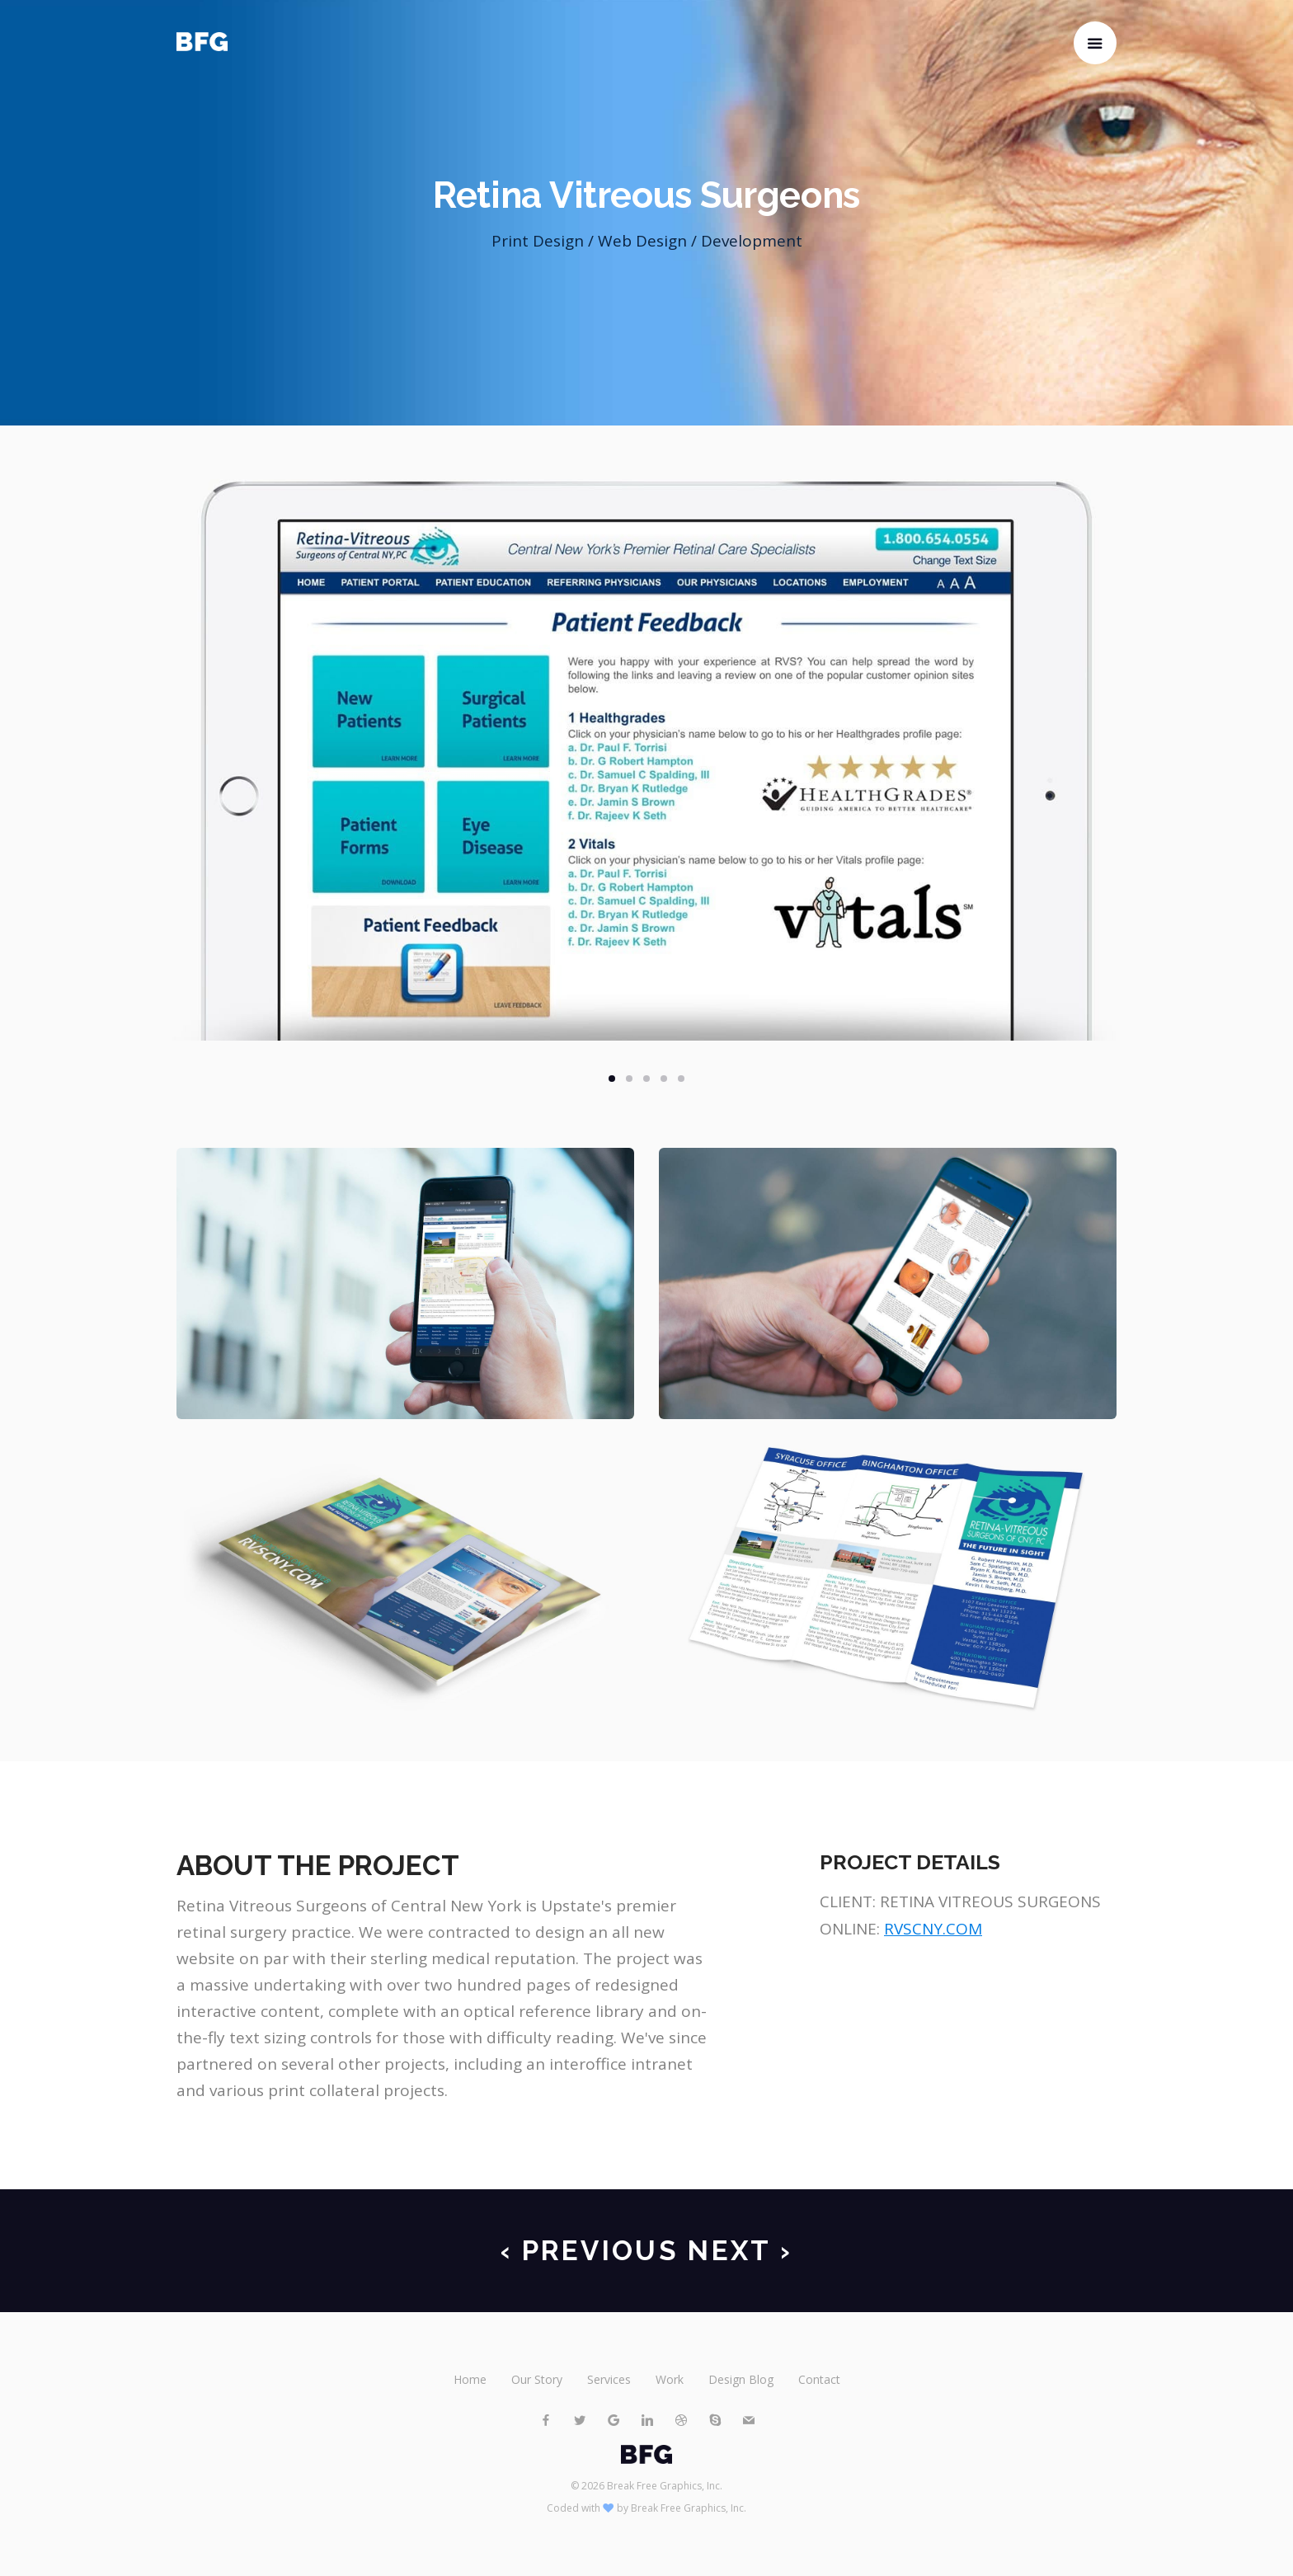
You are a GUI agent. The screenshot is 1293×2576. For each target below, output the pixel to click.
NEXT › (740, 2251)
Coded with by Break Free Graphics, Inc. (646, 2508)
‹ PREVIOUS (590, 2251)
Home (470, 2379)
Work (670, 2379)
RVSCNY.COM (933, 1928)
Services (609, 2379)
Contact (819, 2379)
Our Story (536, 2379)
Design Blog (740, 2379)
